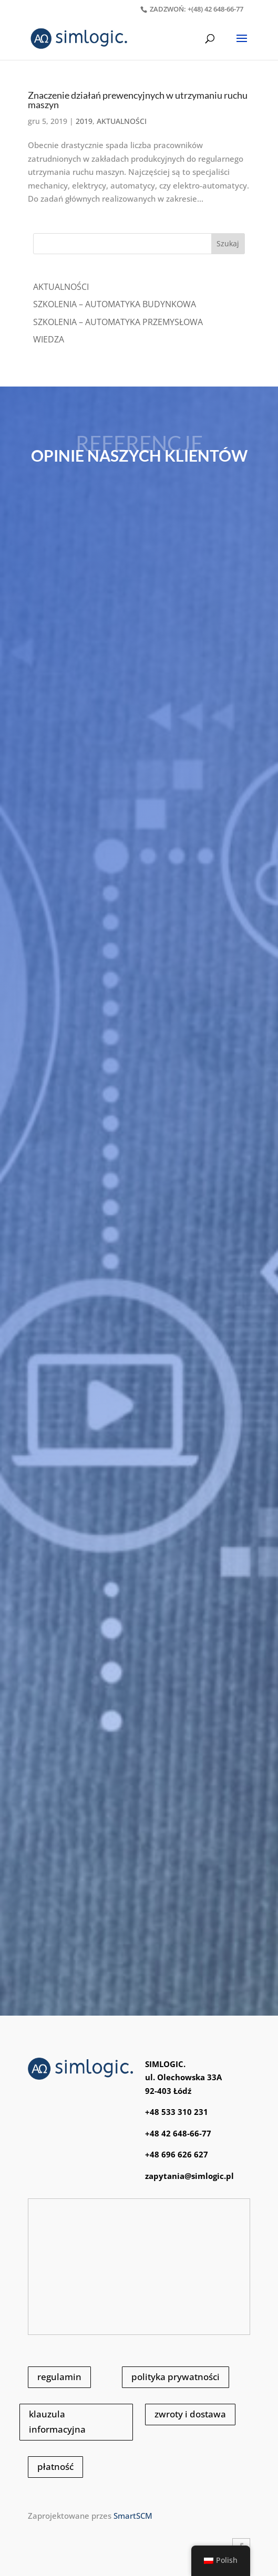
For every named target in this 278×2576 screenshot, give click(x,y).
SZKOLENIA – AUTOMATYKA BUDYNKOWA (114, 304)
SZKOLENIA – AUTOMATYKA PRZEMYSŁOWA (118, 322)
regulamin (59, 2377)
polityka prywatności (175, 2377)
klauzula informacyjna (57, 2421)
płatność (55, 2466)
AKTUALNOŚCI (122, 121)
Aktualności (61, 287)
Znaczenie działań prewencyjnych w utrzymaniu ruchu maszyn (138, 99)
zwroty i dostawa (190, 2414)
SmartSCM (133, 2515)
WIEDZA (48, 339)
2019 (84, 121)
